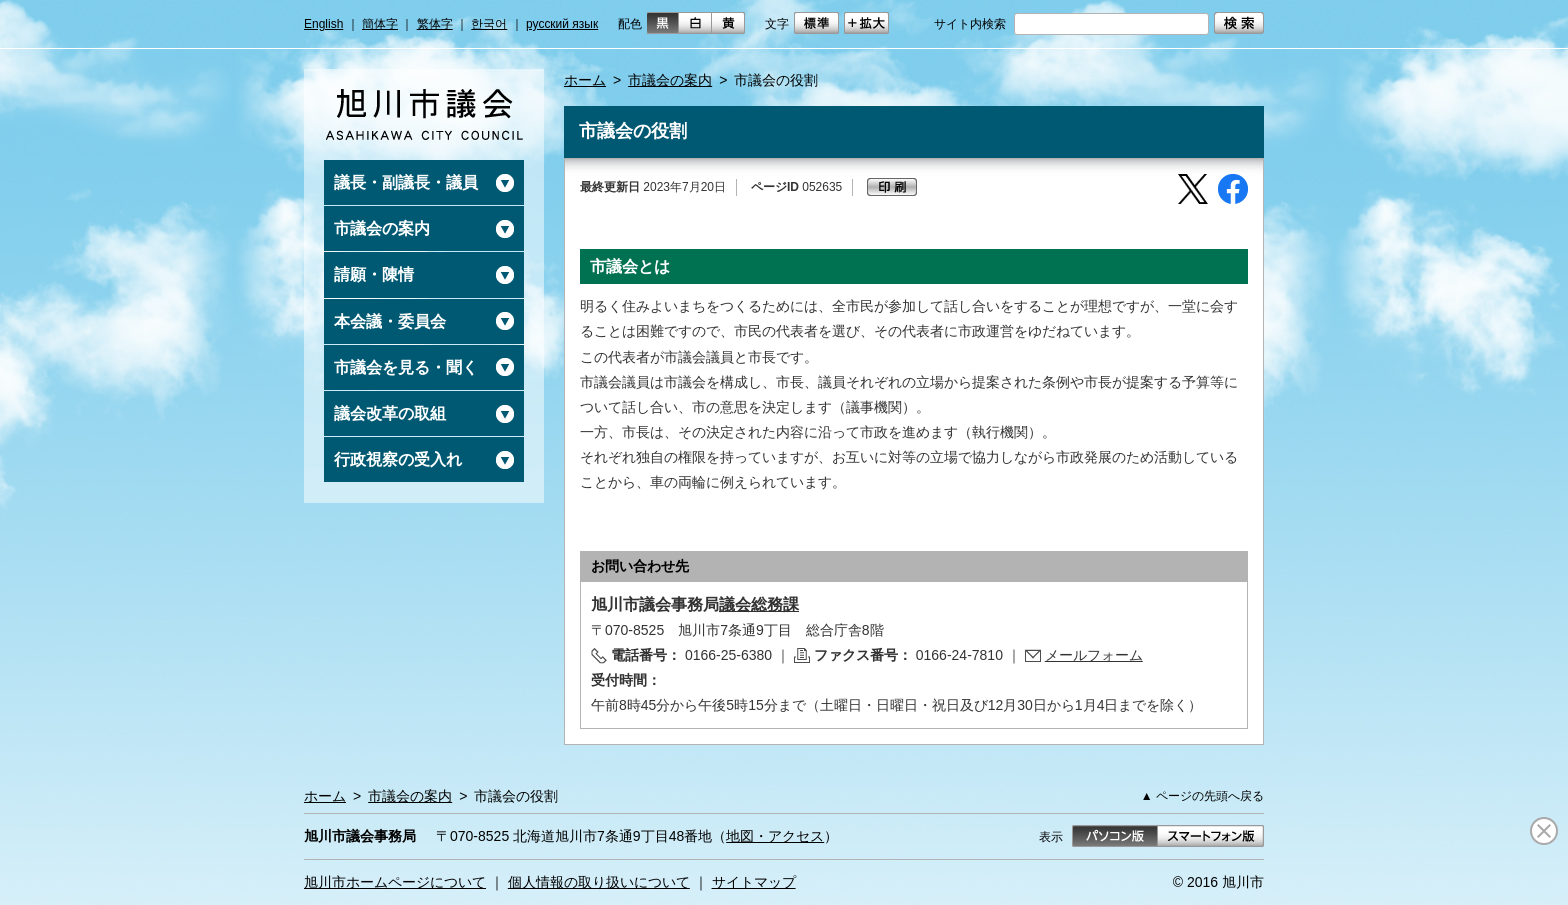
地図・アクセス (775, 836)
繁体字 (435, 24)
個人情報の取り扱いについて (599, 882)
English (323, 24)
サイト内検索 (970, 24)
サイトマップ (754, 882)
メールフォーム (1094, 655)
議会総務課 (759, 604)
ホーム (585, 80)
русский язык (562, 24)
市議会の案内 (670, 80)
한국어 (489, 24)
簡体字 (380, 24)
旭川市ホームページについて (395, 882)
